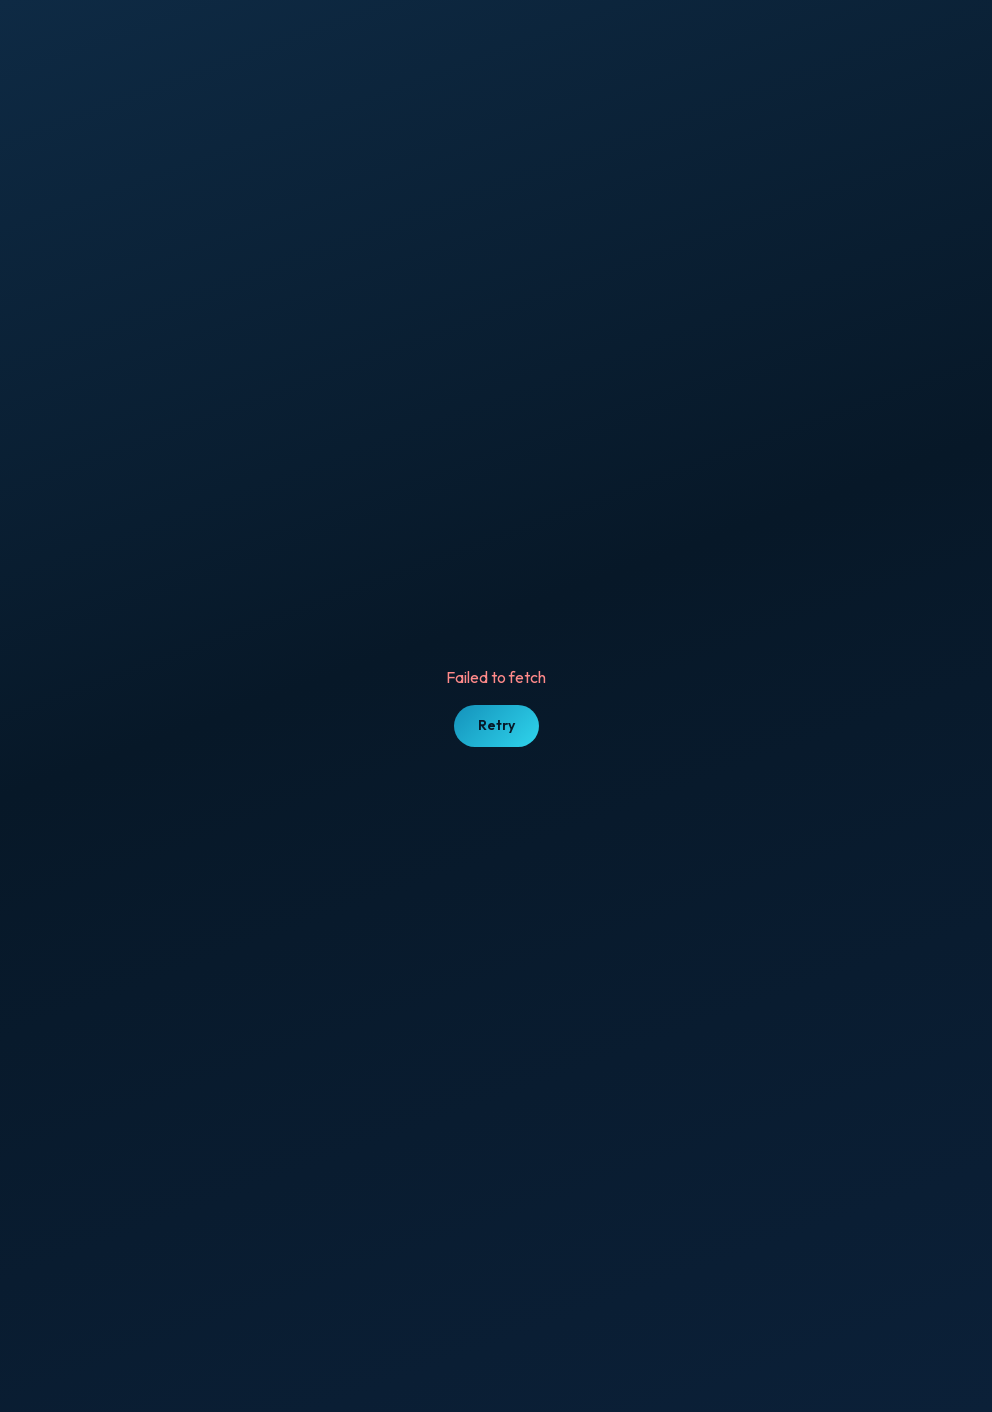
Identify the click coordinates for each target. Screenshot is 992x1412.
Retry (496, 725)
